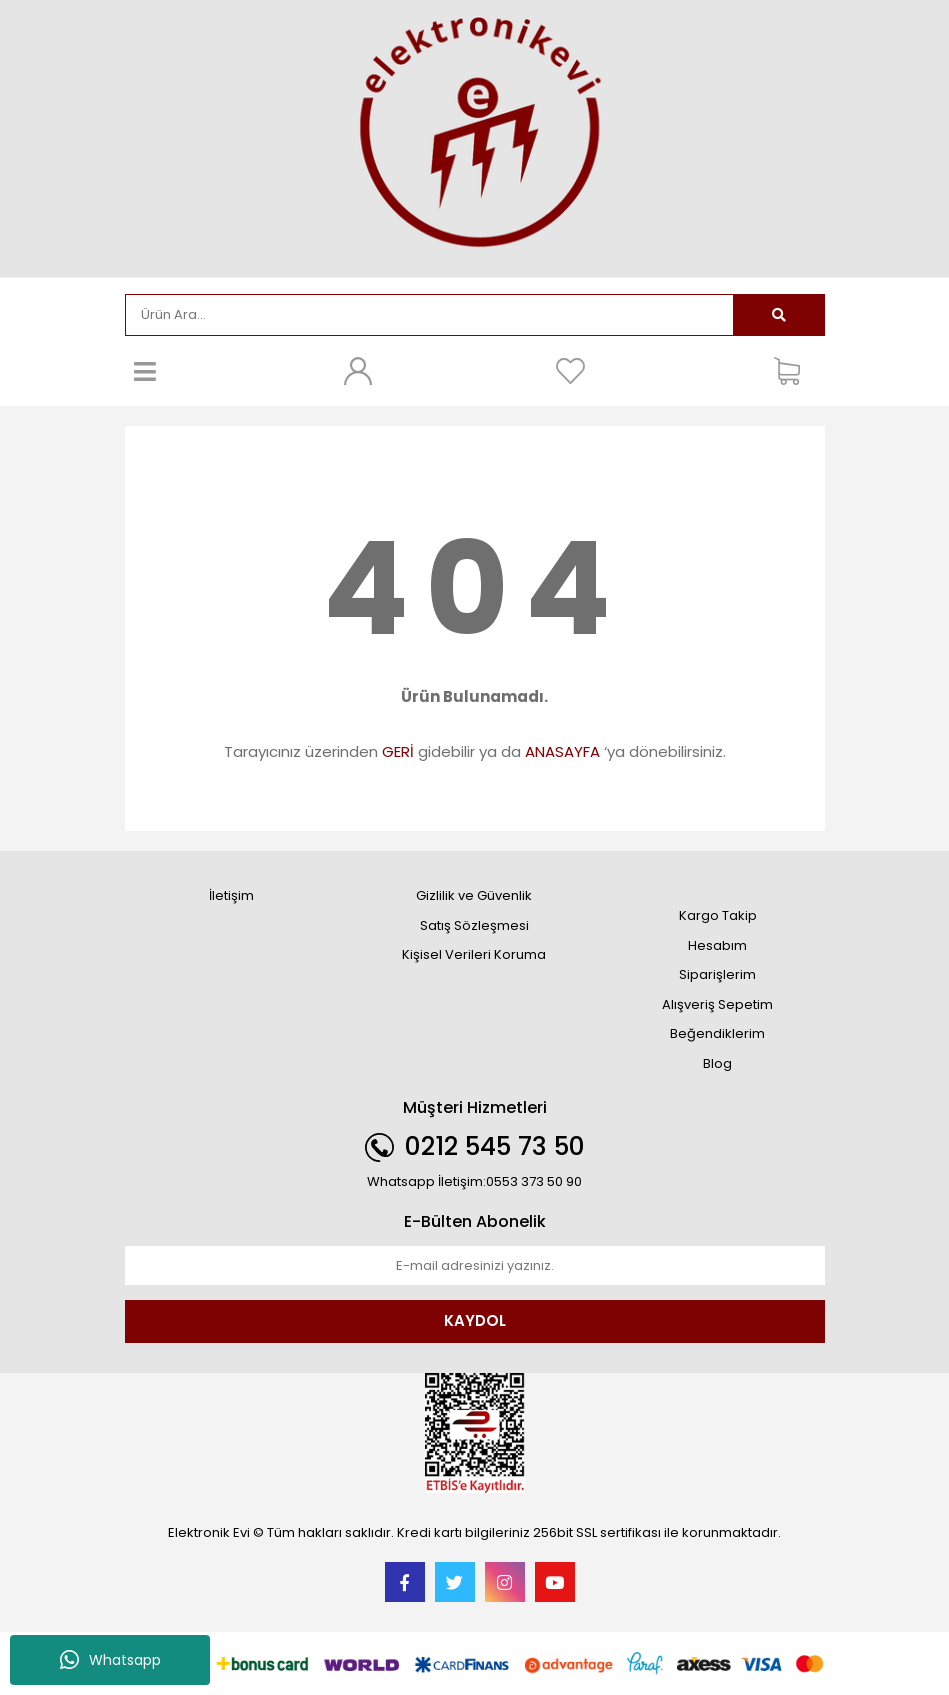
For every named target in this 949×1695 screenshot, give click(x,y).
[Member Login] (358, 371)
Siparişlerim (717, 974)
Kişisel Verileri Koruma (474, 954)
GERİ (398, 751)
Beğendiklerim (717, 1033)
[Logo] (475, 136)
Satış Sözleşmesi (474, 925)
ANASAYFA (562, 751)
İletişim (231, 895)
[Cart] (794, 371)
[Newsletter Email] (475, 1266)
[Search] (429, 315)
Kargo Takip (718, 915)
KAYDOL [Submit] (475, 1320)
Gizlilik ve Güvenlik (474, 895)
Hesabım (717, 945)
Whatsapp (110, 1660)
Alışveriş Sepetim (717, 1004)
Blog (717, 1063)
